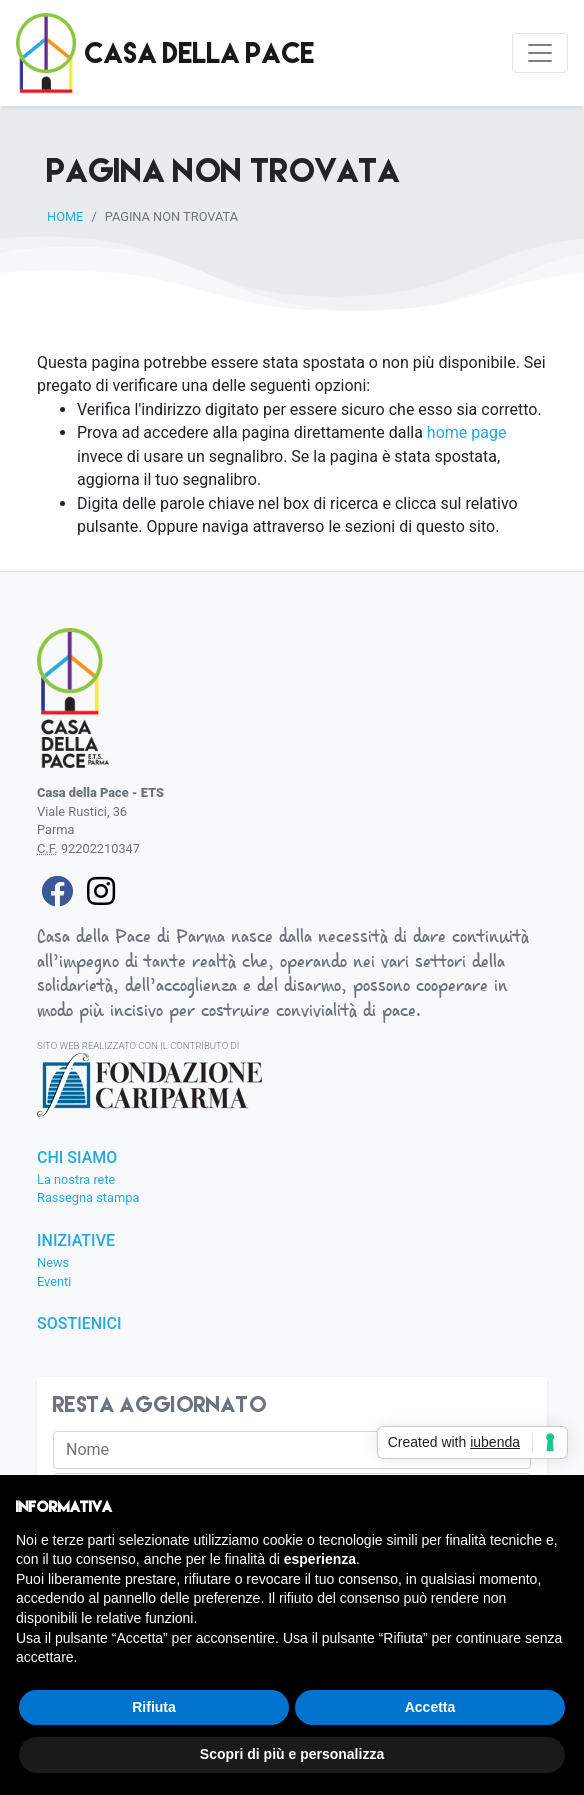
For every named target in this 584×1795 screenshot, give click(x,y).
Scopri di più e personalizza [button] (292, 1754)
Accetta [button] (430, 1707)
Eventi (54, 1281)
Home (65, 216)
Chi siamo (77, 1158)
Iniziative (76, 1241)
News (53, 1262)
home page (467, 432)
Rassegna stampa (88, 1197)
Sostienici (79, 1324)
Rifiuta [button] (154, 1707)
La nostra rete (76, 1179)
